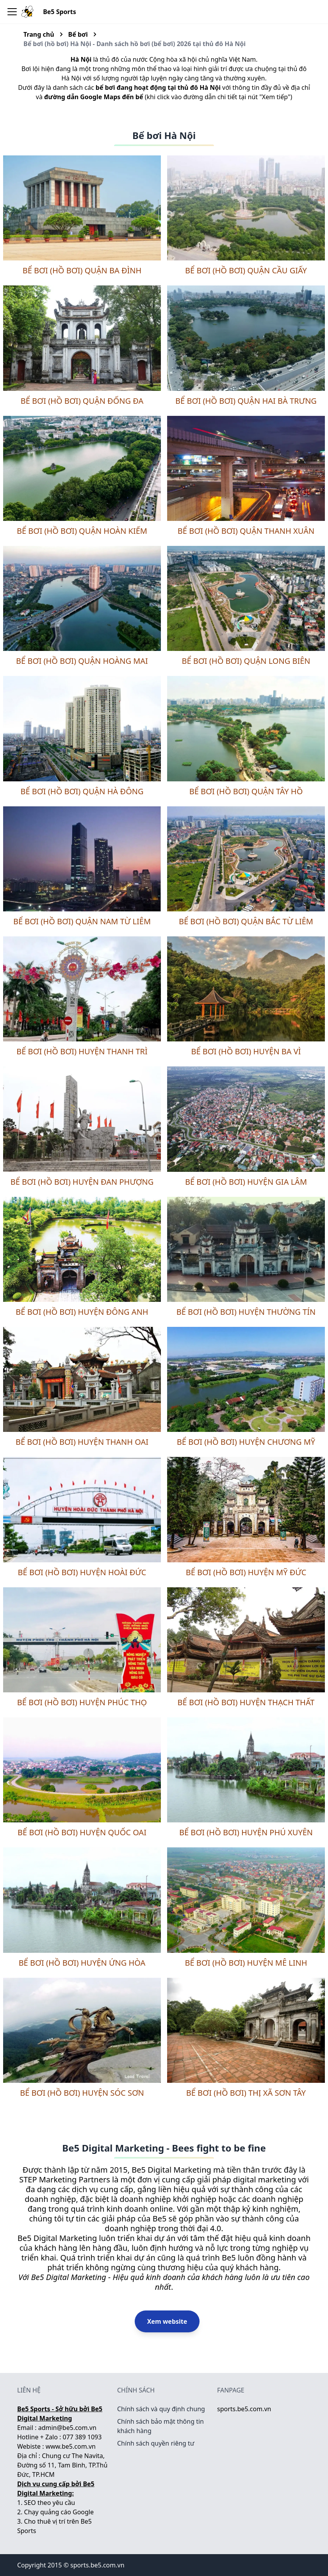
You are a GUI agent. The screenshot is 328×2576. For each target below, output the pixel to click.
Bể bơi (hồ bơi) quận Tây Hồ (246, 791)
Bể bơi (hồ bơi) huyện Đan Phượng (82, 1182)
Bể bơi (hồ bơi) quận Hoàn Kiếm (82, 531)
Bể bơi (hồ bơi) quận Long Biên (246, 661)
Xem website (167, 2321)
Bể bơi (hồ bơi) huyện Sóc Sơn (82, 2093)
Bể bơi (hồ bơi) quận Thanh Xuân (246, 531)
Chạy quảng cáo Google (59, 2512)
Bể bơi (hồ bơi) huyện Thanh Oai (82, 1442)
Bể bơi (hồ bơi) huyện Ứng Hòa (82, 1962)
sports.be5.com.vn (244, 2409)
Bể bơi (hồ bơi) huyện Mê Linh (246, 1962)
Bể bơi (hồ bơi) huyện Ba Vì (246, 1051)
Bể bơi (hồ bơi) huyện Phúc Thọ (82, 1702)
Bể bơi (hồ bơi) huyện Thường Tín (246, 1312)
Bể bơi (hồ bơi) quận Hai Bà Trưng (246, 401)
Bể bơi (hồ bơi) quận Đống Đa (82, 401)
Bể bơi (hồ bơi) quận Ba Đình (82, 270)
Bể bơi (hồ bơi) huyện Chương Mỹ (246, 1442)
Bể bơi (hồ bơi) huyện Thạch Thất (246, 1702)
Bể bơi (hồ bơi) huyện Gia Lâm (246, 1182)
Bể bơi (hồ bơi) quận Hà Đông (81, 791)
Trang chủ (38, 34)
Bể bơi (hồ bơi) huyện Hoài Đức (82, 1572)
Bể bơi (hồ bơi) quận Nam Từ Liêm (82, 921)
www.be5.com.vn (71, 2446)
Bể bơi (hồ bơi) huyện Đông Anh (82, 1312)
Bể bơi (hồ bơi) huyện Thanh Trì (82, 1051)
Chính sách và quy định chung (161, 2409)
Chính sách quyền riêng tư (155, 2443)
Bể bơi (78, 34)
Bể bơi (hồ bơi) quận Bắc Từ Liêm (246, 921)
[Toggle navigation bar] (12, 12)
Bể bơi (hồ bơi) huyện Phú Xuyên (246, 1832)
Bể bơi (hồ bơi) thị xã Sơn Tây (246, 2093)
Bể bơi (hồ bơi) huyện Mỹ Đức (246, 1572)
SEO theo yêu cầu (49, 2502)
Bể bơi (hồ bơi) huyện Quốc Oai (82, 1832)
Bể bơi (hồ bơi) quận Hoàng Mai (82, 661)
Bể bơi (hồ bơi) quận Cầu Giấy (246, 270)
